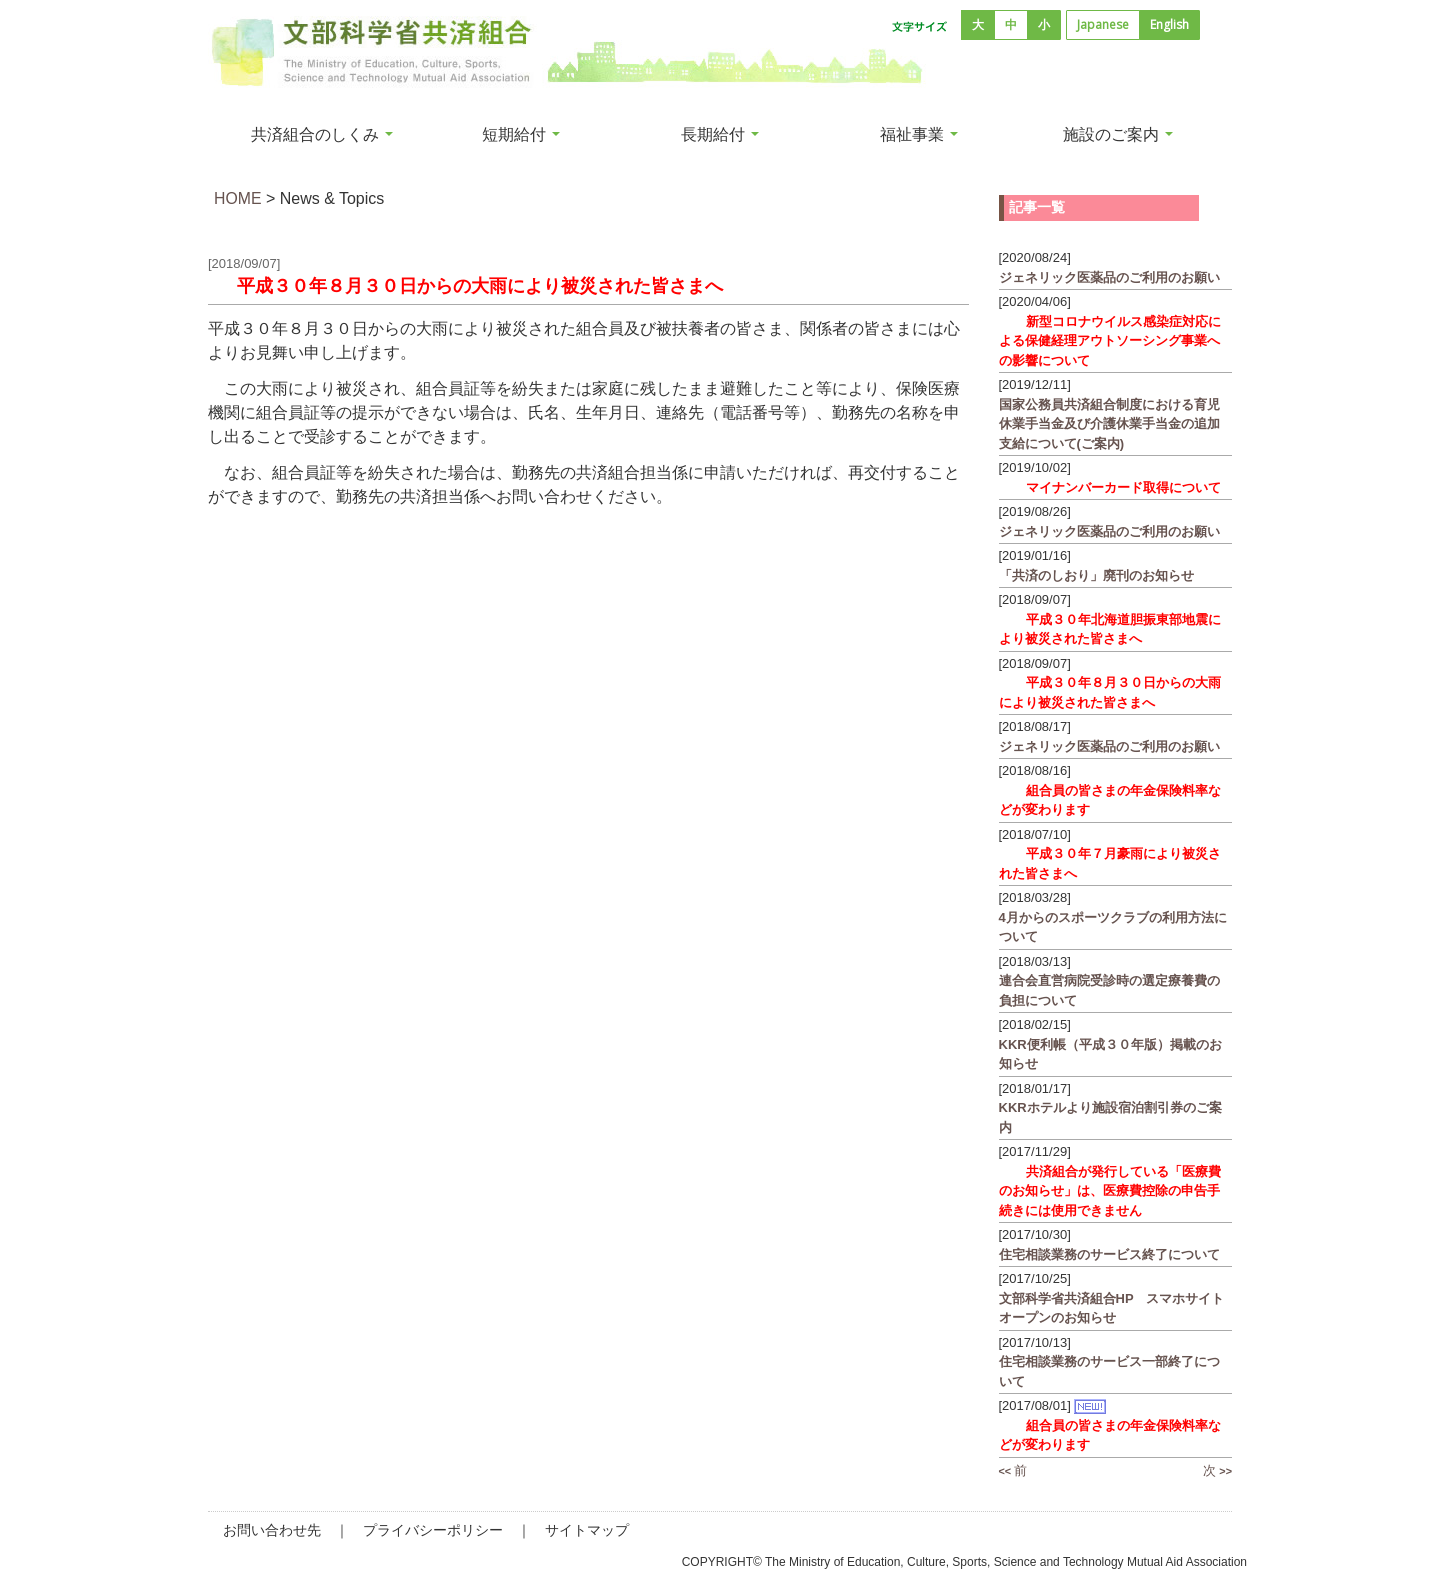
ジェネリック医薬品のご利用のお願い (1109, 277)
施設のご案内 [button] (1118, 134)
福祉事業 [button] (919, 134)
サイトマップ (587, 1530)
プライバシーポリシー (433, 1530)
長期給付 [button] (720, 134)
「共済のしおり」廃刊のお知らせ (1096, 575)
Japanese (1103, 24)
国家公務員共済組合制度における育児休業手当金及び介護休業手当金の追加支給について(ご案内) (1109, 424)
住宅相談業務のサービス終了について (1111, 1254)
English (1169, 24)
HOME (238, 198)
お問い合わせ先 (272, 1530)
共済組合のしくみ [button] (322, 134)
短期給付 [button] (521, 134)
